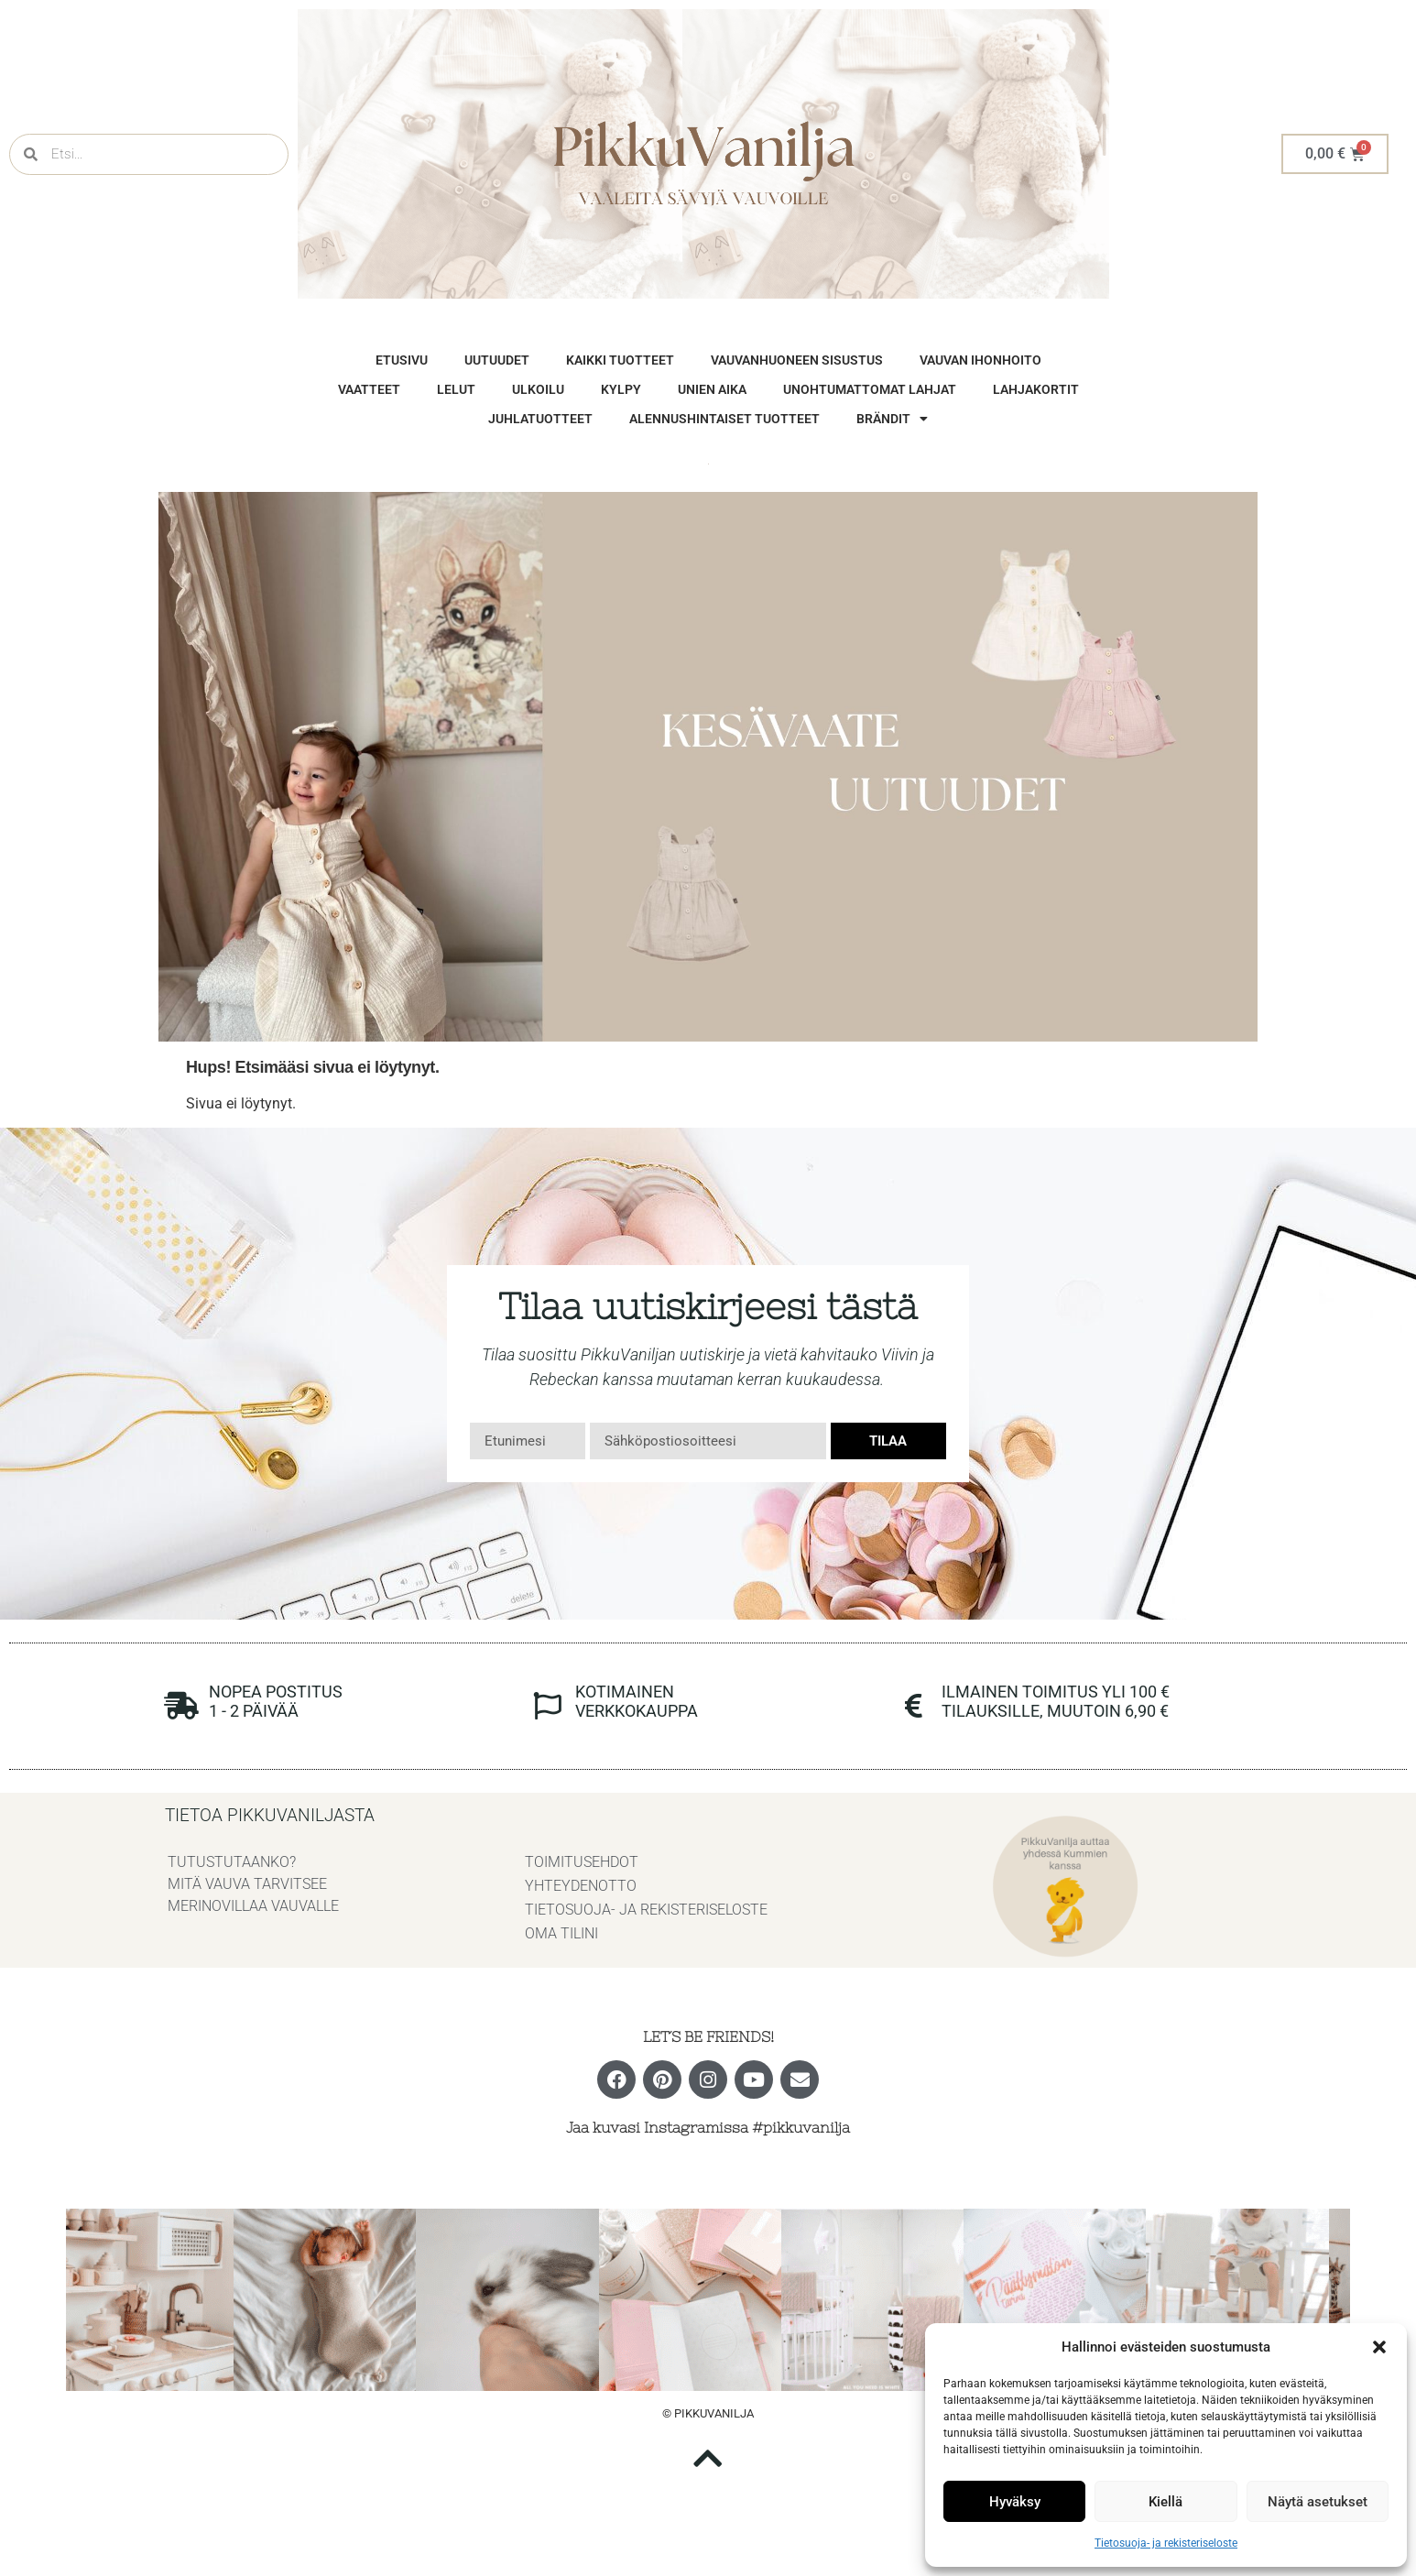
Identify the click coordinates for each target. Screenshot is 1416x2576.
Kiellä (1165, 2502)
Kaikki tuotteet (620, 360)
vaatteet (369, 389)
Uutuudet (496, 360)
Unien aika (712, 389)
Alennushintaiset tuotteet (724, 418)
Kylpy (621, 389)
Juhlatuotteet (540, 418)
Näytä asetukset (1317, 2502)
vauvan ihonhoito (980, 360)
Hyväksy (1014, 2502)
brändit (892, 418)
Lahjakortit (1036, 389)
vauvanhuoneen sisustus (797, 360)
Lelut (456, 389)
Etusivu (402, 360)
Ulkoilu (538, 389)
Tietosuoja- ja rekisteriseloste (1166, 2543)
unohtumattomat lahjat (869, 389)
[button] (1379, 2347)
